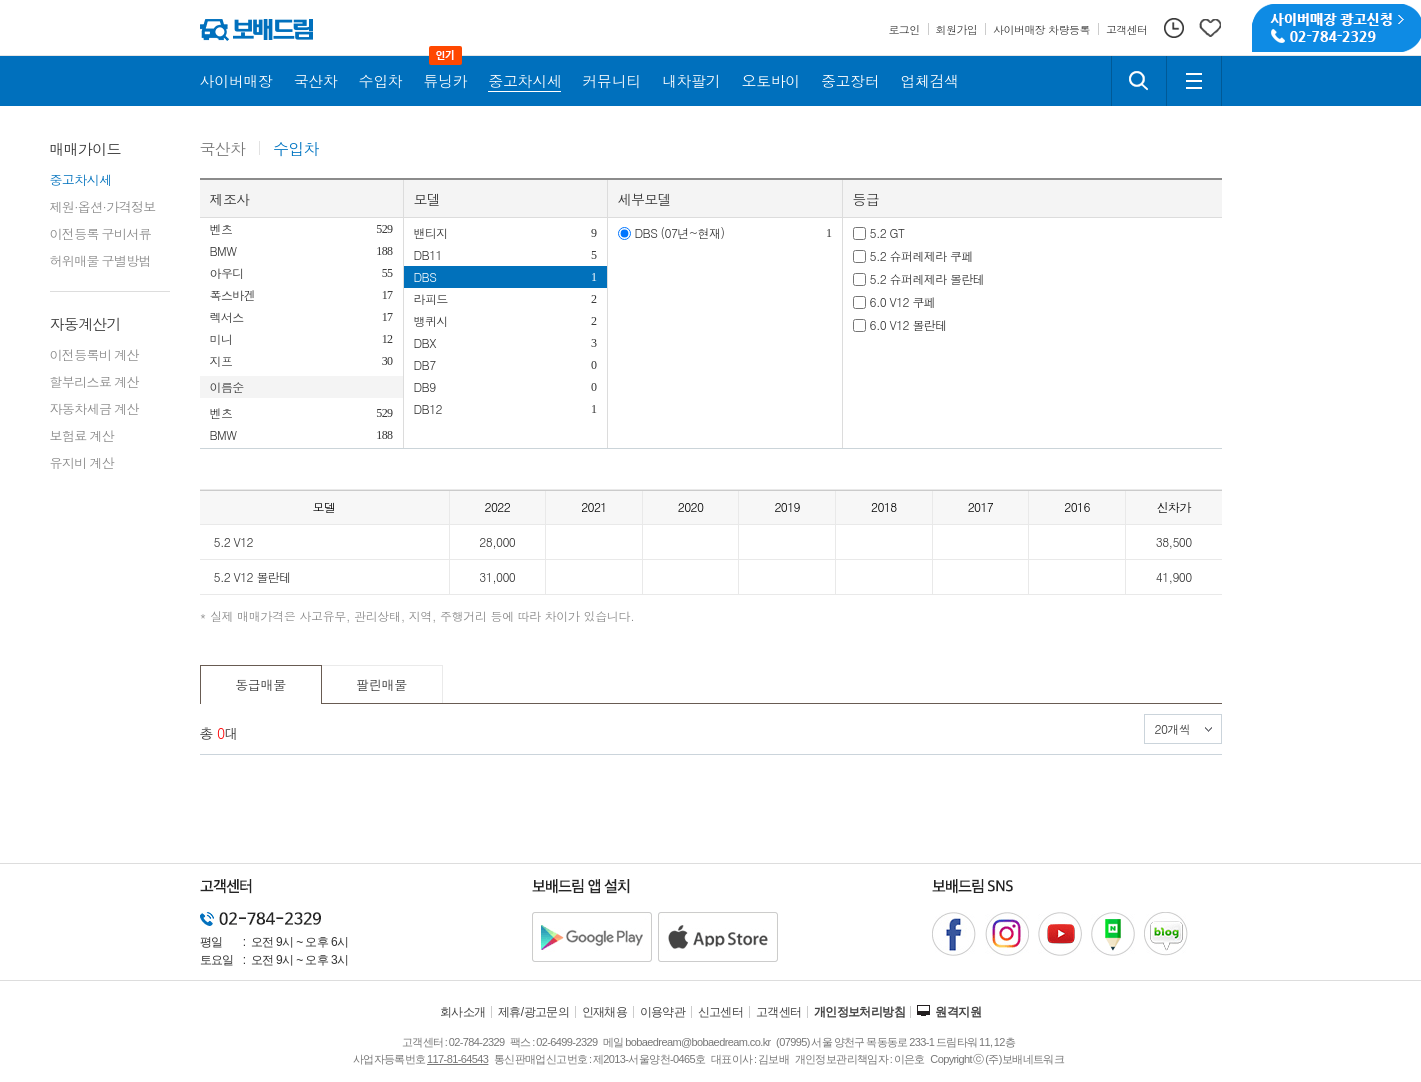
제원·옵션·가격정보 (103, 206)
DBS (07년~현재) (680, 232)
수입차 (296, 149)
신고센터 (721, 1012)
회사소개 (463, 1012)
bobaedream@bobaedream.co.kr (697, 1042)
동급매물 (260, 684)
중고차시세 (81, 179)
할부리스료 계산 (94, 381)
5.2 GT (887, 232)
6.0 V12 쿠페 (903, 301)
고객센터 (779, 1012)
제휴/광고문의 (533, 1012)
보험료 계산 (82, 435)
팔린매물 (381, 684)
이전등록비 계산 (94, 354)
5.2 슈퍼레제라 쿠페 (921, 255)
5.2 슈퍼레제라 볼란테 (927, 278)
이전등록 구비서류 (101, 233)
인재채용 (605, 1012)
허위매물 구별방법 (101, 260)
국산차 (223, 149)
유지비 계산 (82, 462)
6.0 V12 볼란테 (908, 324)
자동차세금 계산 (94, 408)
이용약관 (663, 1012)
